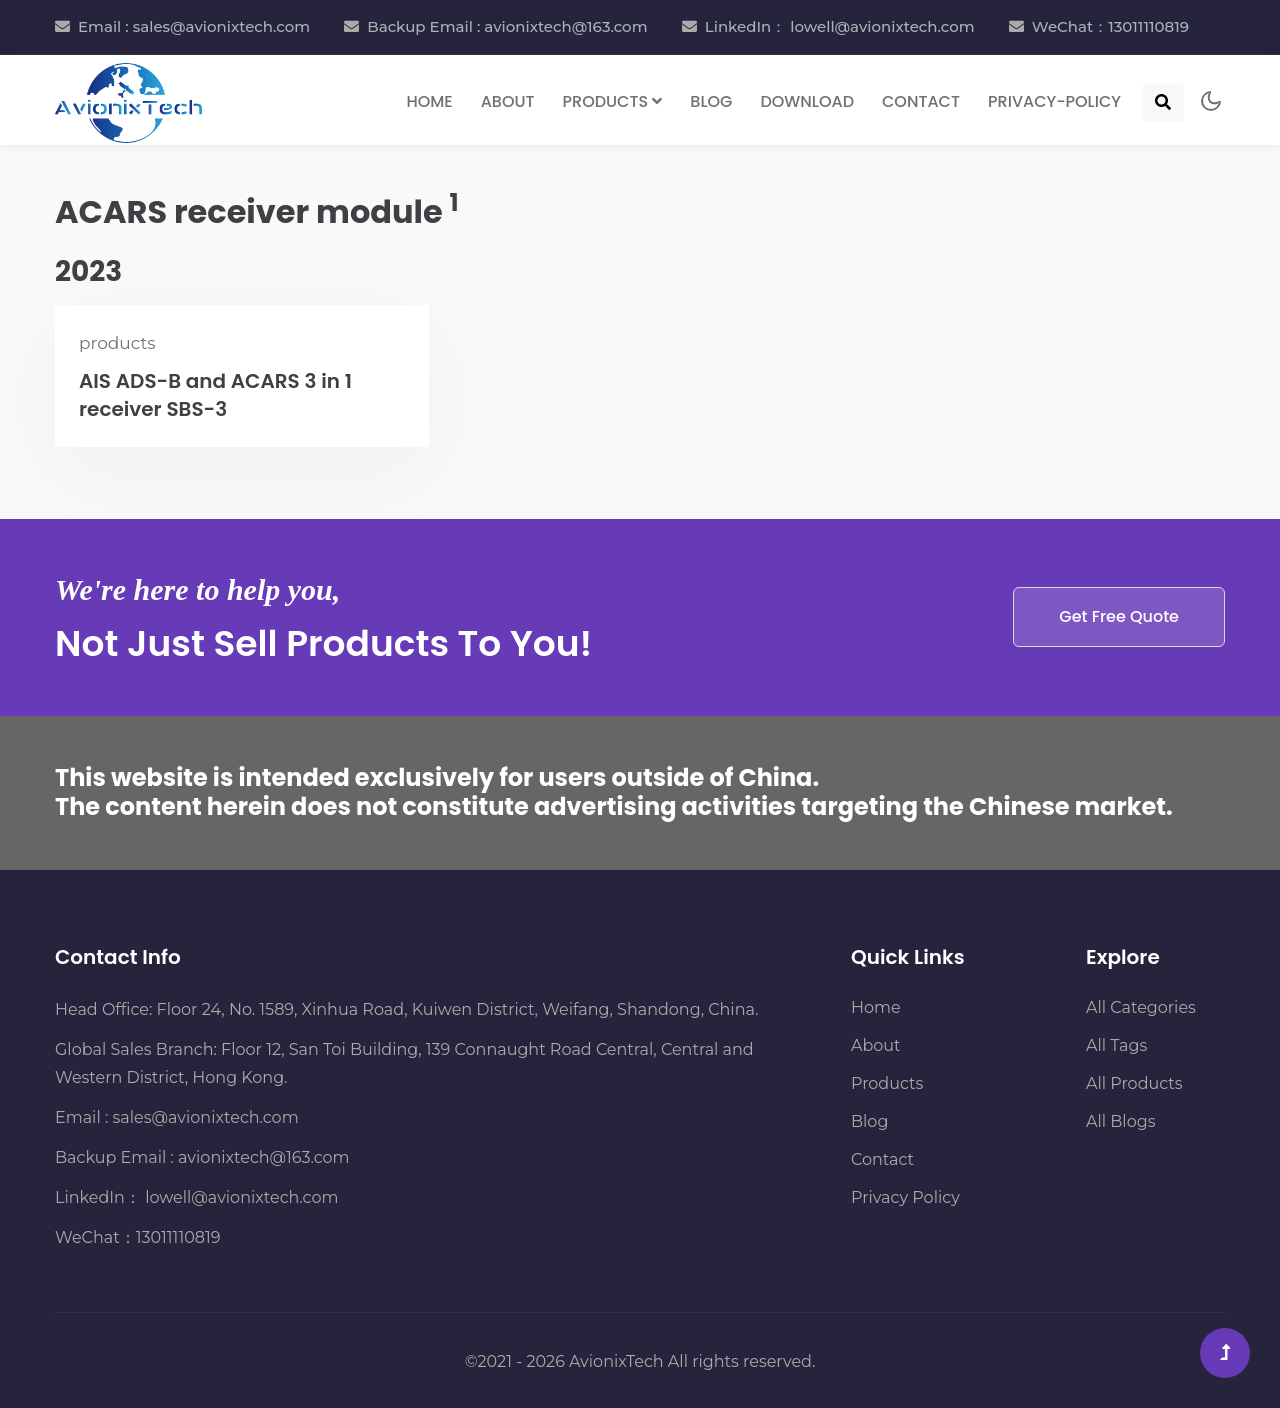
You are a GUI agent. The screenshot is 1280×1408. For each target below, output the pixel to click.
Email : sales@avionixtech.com (194, 26)
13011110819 (178, 1237)
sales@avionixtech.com (206, 1117)
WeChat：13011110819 (1110, 26)
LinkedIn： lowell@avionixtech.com (840, 26)
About (508, 101)
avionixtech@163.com (263, 1157)
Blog (711, 101)
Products (887, 1083)
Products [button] (613, 101)
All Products (1134, 1083)
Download (807, 101)
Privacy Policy (905, 1197)
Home (429, 101)
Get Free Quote (1119, 616)
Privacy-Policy (1054, 101)
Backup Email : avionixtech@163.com (507, 26)
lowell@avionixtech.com (239, 1197)
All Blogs (1120, 1121)
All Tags (1116, 1045)
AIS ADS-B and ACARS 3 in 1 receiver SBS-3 (215, 395)
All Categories (1141, 1007)
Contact (921, 101)
